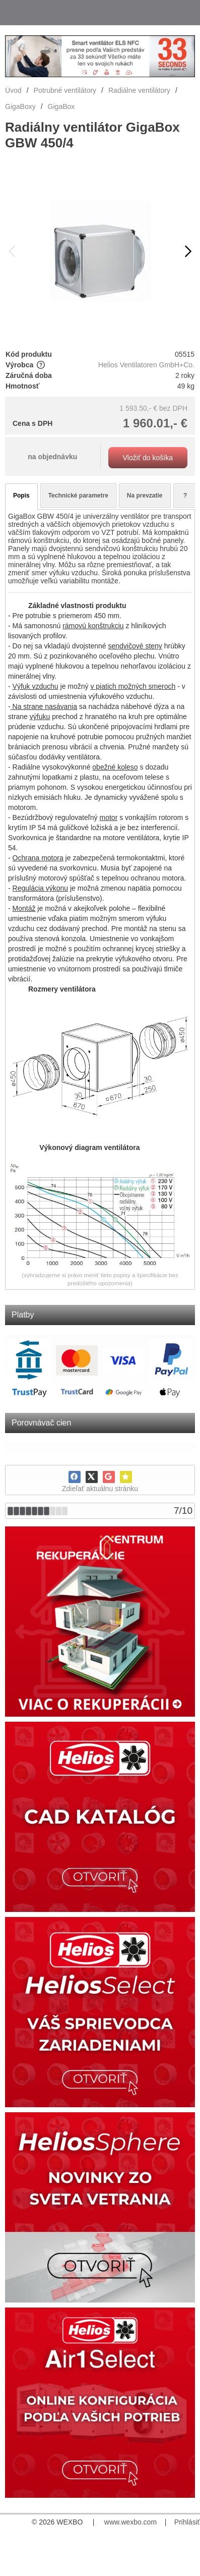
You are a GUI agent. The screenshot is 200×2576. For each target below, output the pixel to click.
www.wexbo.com (130, 2522)
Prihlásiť (187, 2522)
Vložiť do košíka (148, 458)
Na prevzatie (145, 495)
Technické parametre (78, 495)
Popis (21, 495)
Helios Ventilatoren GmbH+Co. (146, 365)
